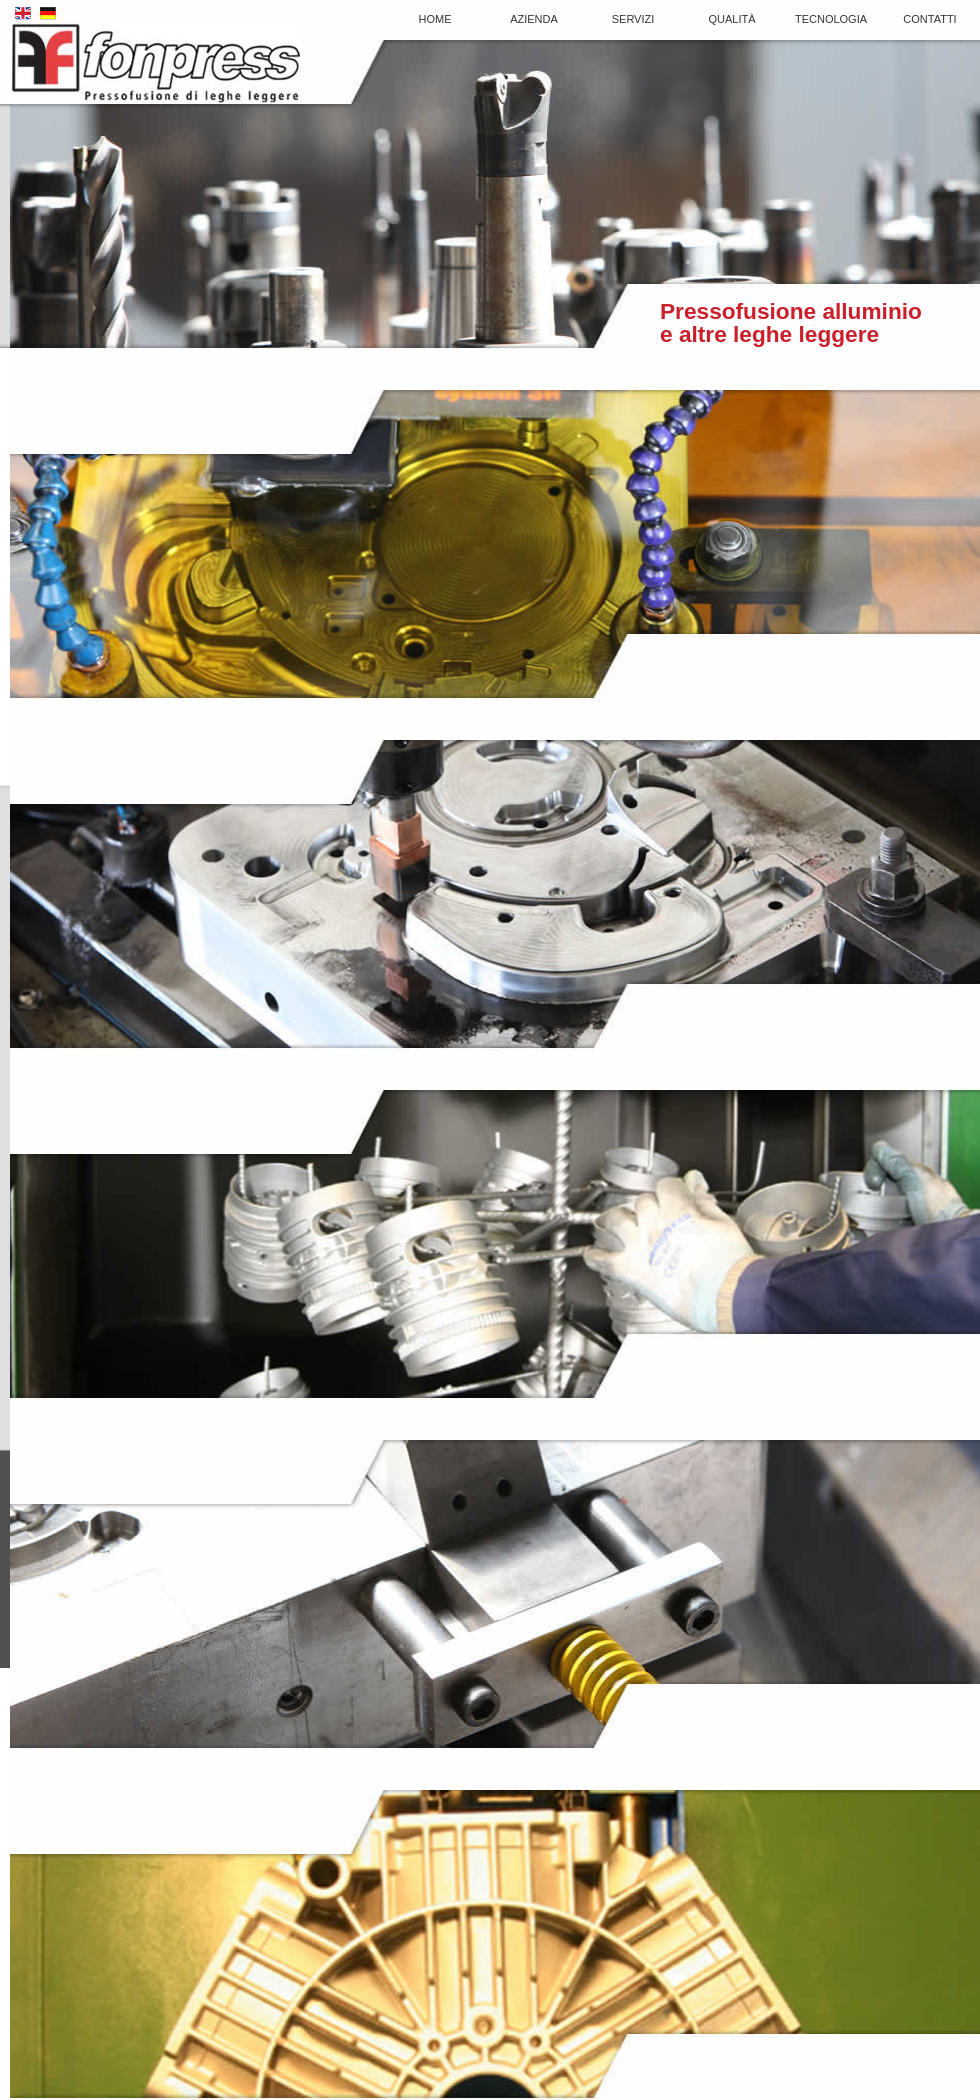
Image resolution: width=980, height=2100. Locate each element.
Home (435, 19)
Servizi (633, 19)
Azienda (534, 19)
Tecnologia (831, 19)
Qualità (731, 19)
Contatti (929, 19)
